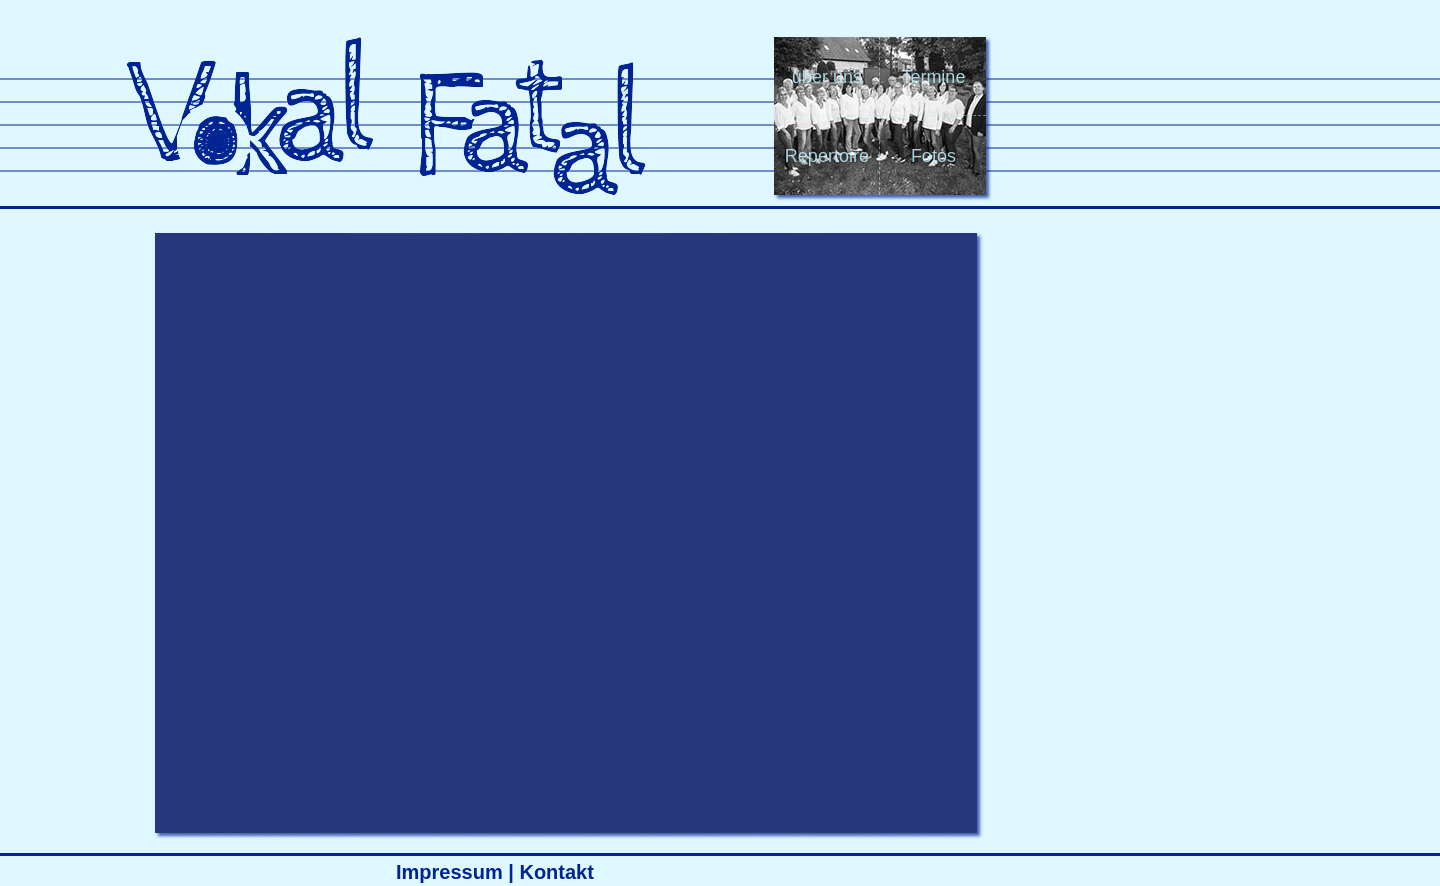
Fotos (933, 156)
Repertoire (827, 156)
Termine (933, 77)
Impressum (449, 872)
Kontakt (556, 872)
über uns (827, 77)
